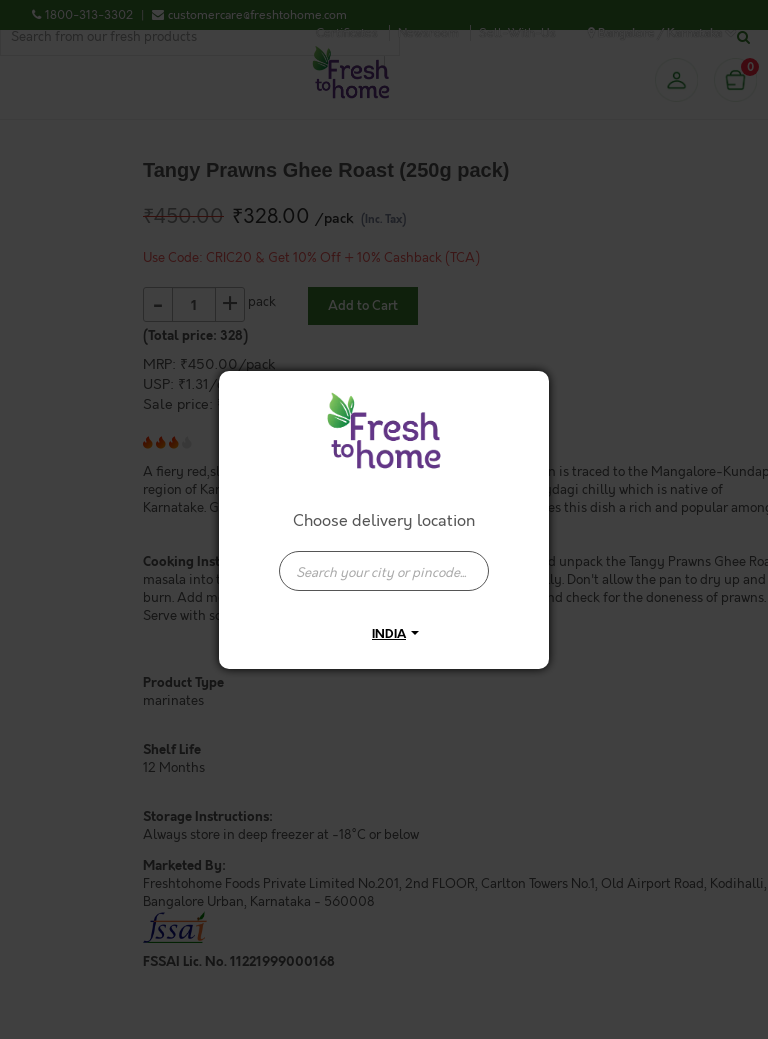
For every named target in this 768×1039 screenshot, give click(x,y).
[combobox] (384, 561)
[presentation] (384, 571)
